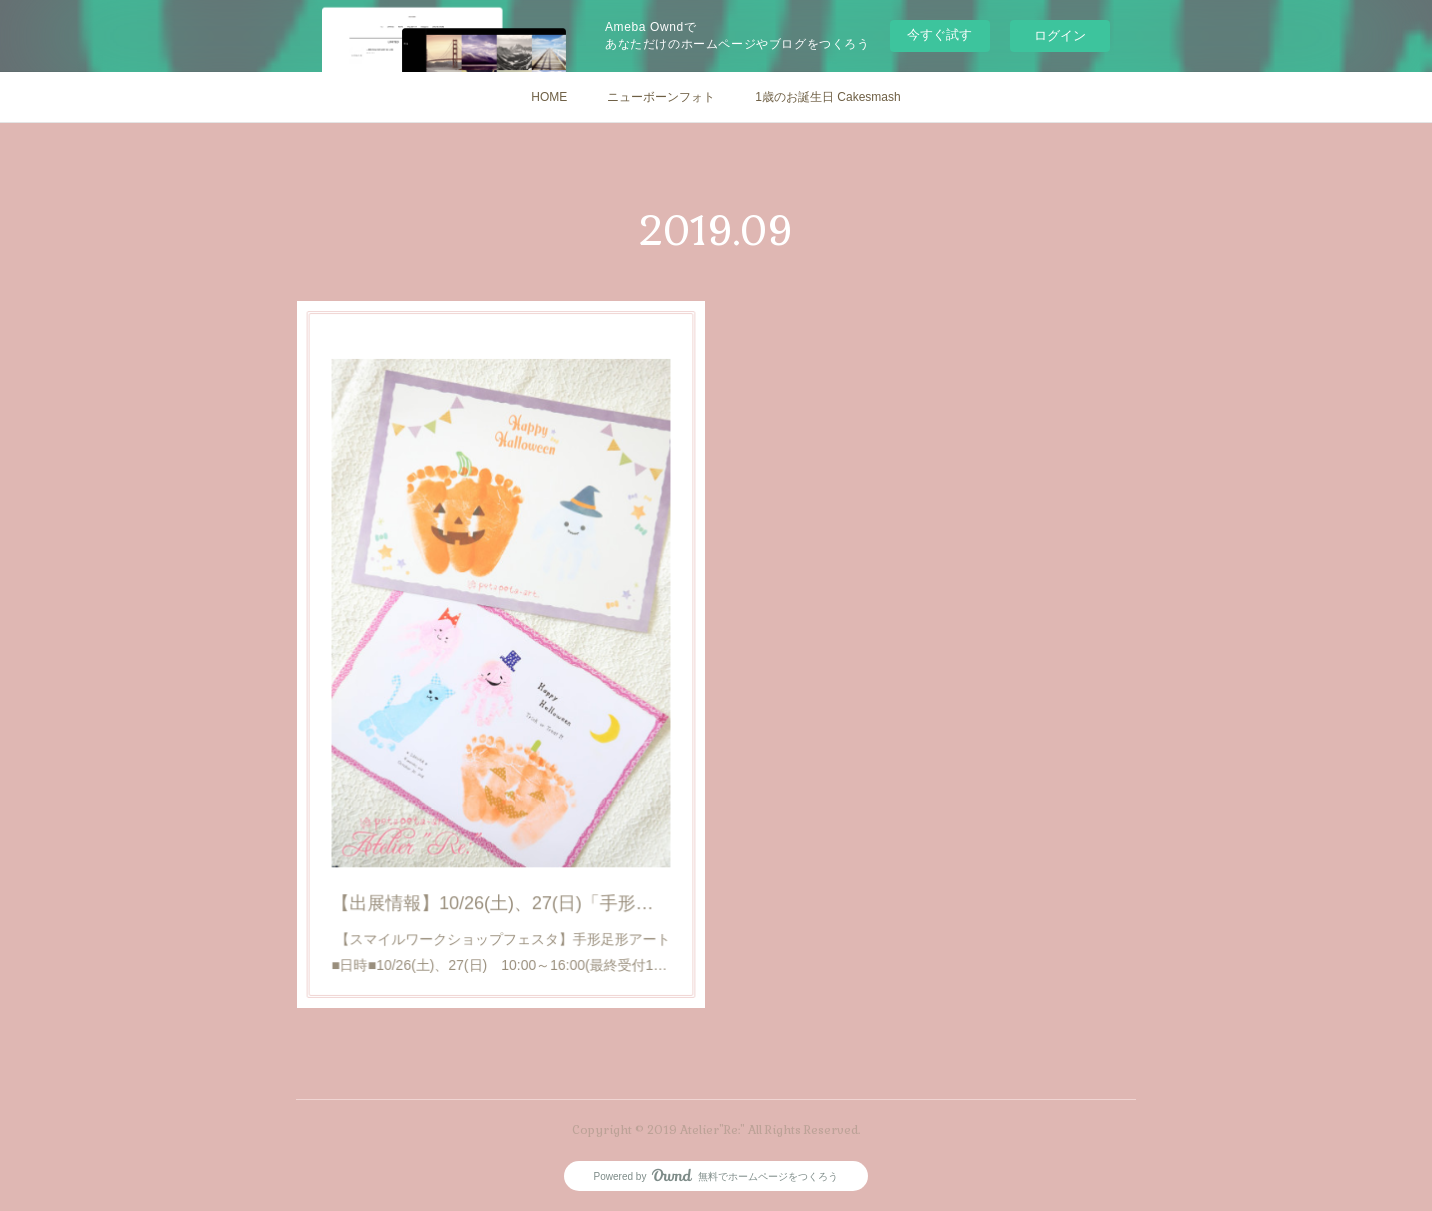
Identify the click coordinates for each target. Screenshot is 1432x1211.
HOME (549, 97)
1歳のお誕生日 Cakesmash (827, 97)
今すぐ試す (939, 34)
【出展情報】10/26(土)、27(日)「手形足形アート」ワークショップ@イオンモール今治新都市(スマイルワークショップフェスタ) (501, 865)
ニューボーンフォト (661, 97)
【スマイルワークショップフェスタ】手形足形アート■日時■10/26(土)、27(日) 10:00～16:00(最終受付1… (501, 906)
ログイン (1060, 35)
